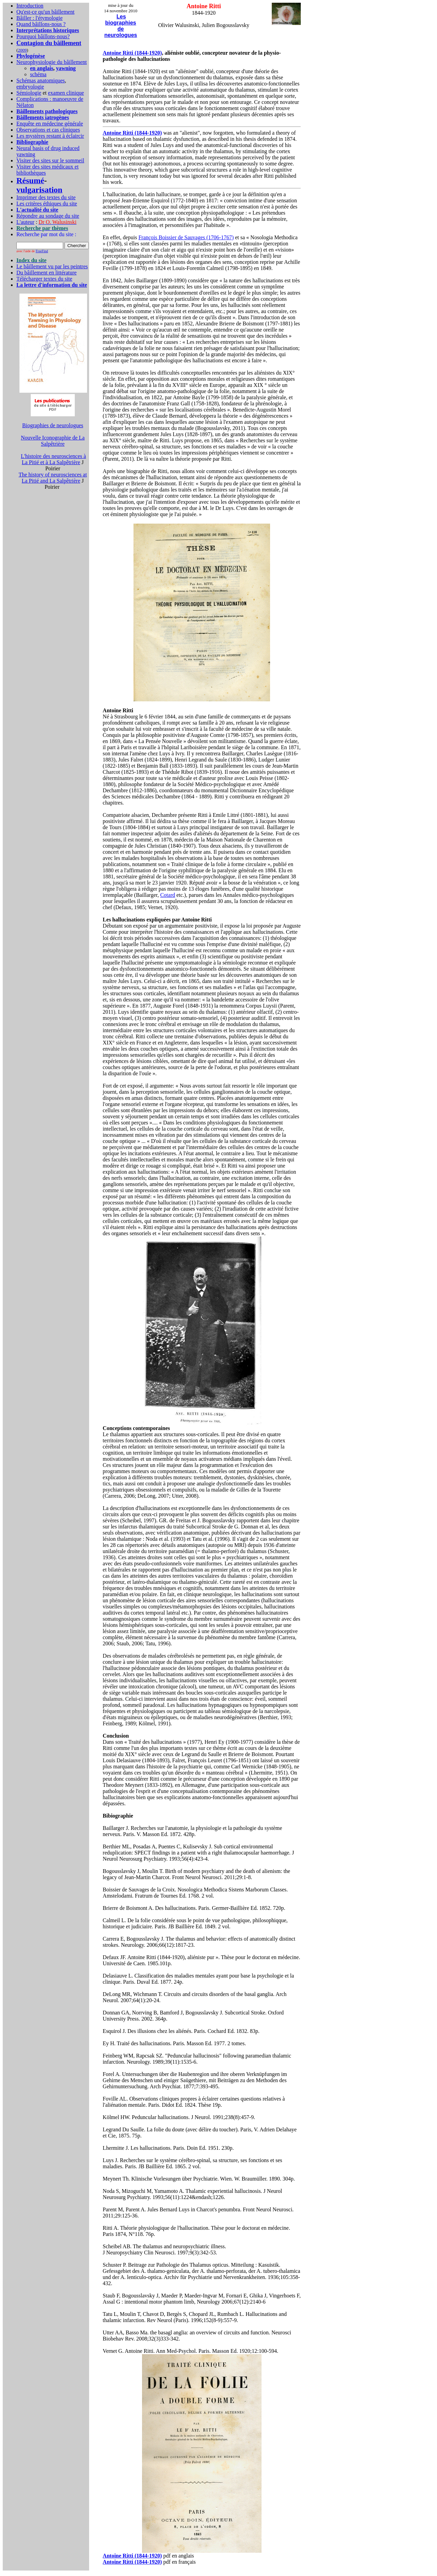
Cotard (167, 895)
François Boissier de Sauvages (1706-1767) (186, 237)
